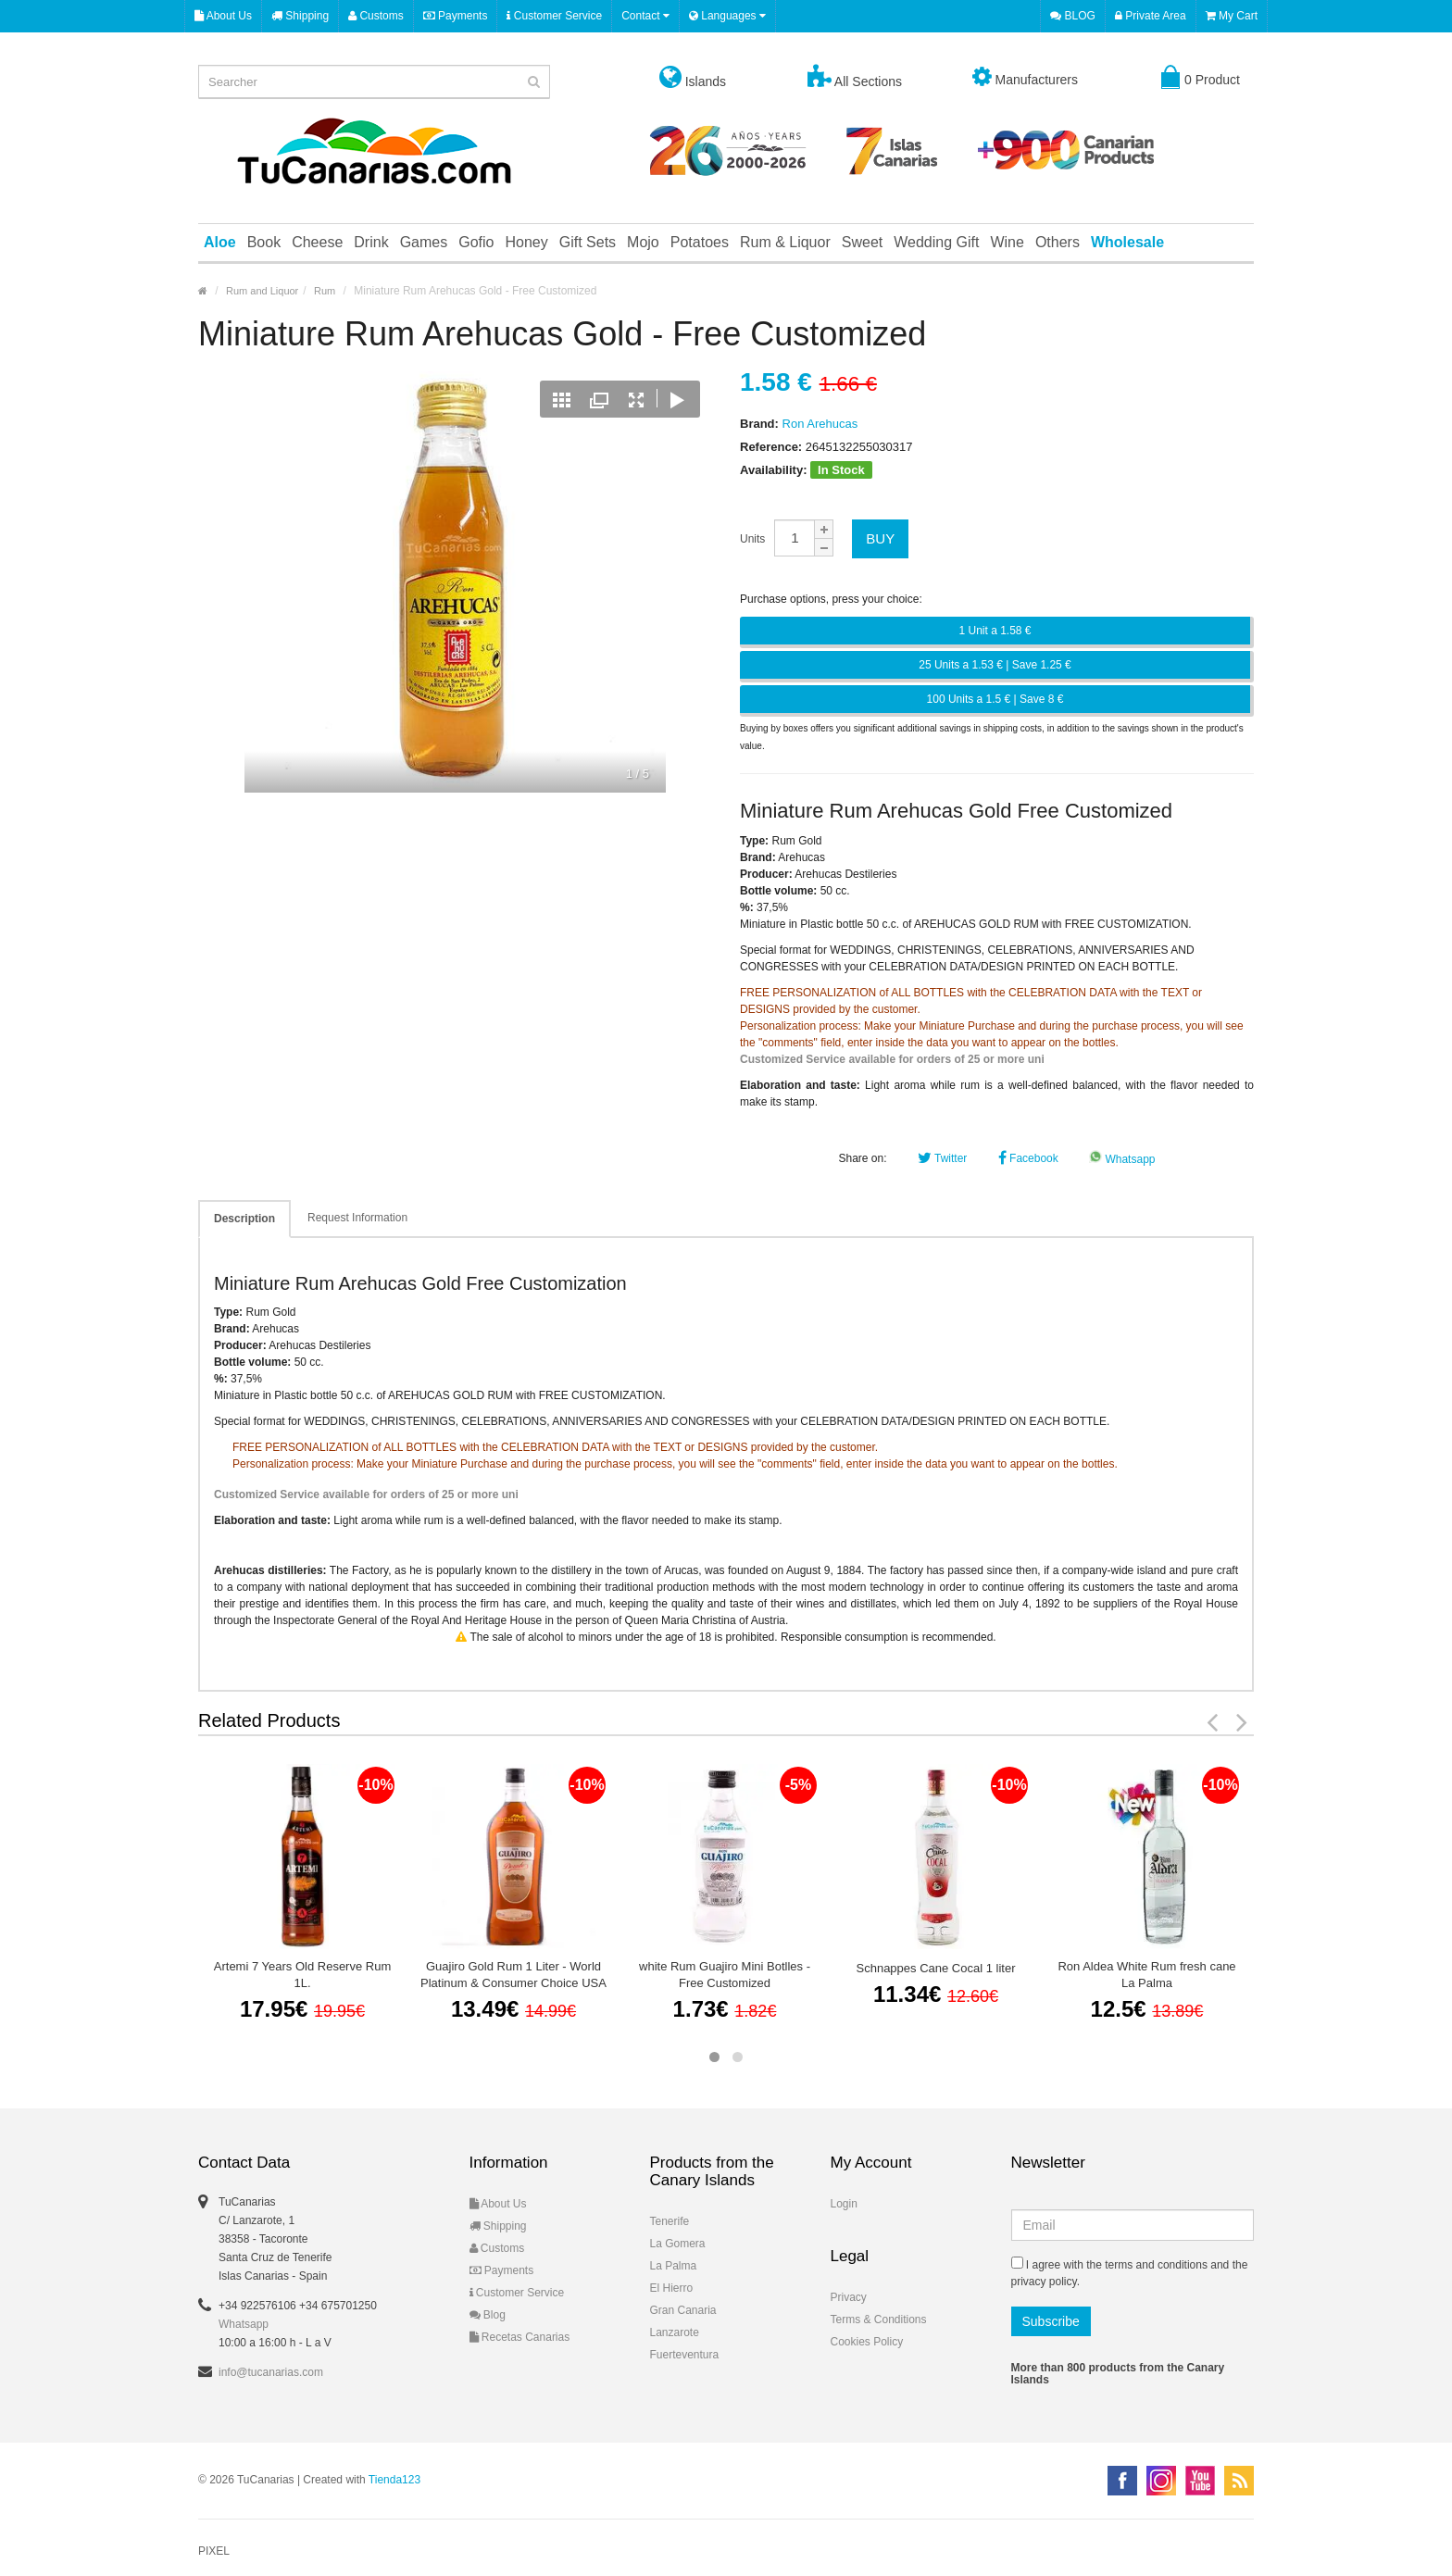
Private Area (1150, 15)
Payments (455, 15)
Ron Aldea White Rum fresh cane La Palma (1146, 1974)
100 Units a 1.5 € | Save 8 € (995, 699)
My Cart (1232, 15)
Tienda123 (394, 2479)
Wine (1006, 242)
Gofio (476, 242)
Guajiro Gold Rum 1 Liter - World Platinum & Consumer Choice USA (513, 1974)
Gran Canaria (683, 2310)
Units (752, 538)
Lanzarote (674, 2332)
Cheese (317, 242)
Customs (376, 15)
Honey (526, 242)
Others (1057, 242)
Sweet (862, 242)
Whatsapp (1122, 1159)
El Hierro (672, 2288)
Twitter (942, 1158)
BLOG (1072, 15)
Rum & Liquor (785, 242)
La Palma (673, 2265)
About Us (223, 15)
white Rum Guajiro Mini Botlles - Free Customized (724, 1974)
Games (424, 242)
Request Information (357, 1217)
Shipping (300, 15)
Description (244, 1218)
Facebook (1028, 1158)
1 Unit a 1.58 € (994, 630)
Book (264, 242)
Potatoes (699, 242)
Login (844, 2203)
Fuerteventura (685, 2354)
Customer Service (554, 15)
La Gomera (678, 2243)
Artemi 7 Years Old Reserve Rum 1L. (302, 1974)
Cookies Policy (867, 2341)
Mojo (643, 242)
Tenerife (670, 2221)
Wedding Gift (936, 242)
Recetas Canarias (519, 2337)
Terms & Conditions (879, 2319)
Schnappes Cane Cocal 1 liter (936, 1968)
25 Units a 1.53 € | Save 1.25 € (995, 664)
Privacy (849, 2297)
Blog (487, 2314)
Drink (371, 242)
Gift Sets (587, 242)
